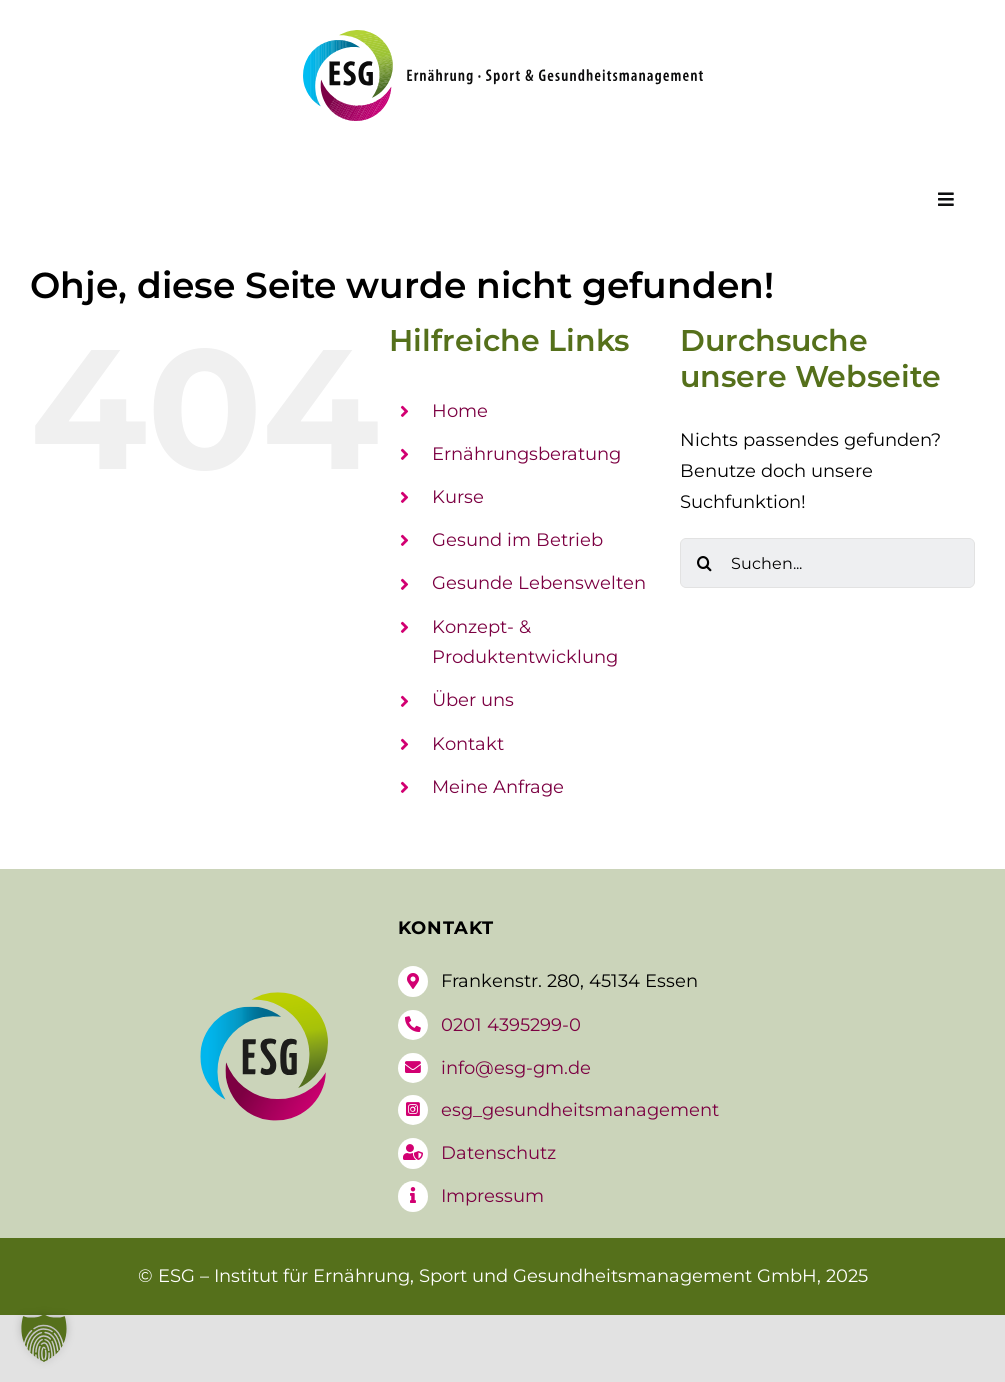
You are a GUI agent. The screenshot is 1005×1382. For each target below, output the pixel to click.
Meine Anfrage (498, 787)
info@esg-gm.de (516, 1068)
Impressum (492, 1196)
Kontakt (468, 744)
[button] (44, 1338)
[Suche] (705, 563)
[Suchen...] (827, 563)
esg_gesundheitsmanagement (580, 1110)
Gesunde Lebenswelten (539, 583)
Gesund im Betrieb (517, 540)
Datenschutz (498, 1153)
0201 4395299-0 (511, 1025)
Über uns (473, 700)
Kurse (458, 497)
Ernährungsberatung (526, 454)
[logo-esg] (503, 39)
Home (460, 411)
